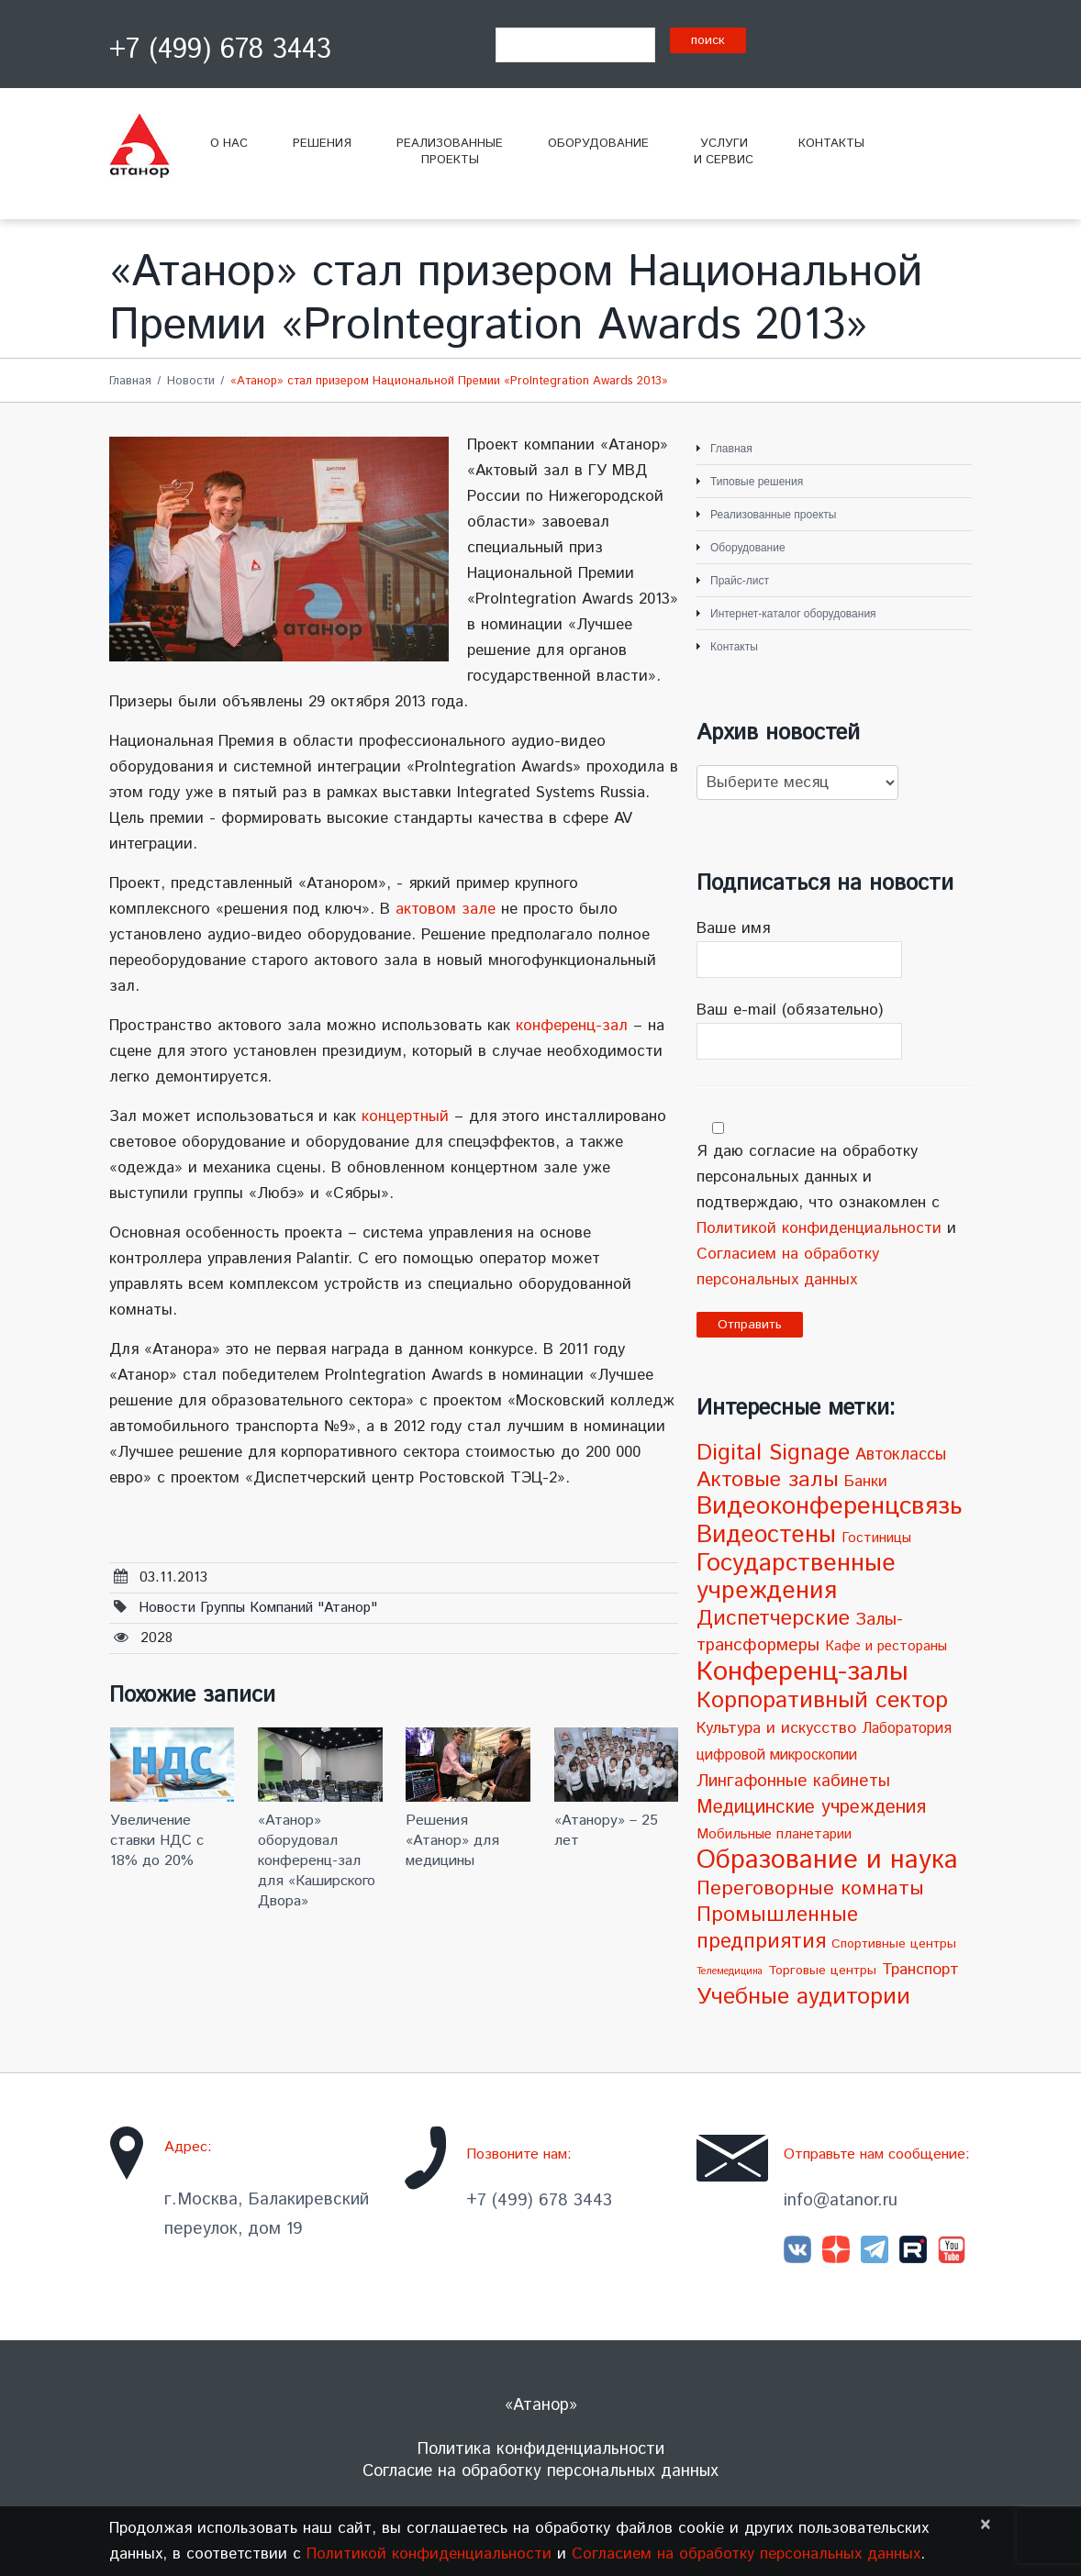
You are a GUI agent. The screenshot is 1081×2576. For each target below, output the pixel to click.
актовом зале (446, 909)
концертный (405, 1116)
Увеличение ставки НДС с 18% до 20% (157, 1840)
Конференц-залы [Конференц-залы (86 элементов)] (802, 1672)
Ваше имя (834, 947)
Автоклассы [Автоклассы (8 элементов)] (900, 1455)
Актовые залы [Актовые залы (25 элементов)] (768, 1480)
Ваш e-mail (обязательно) (834, 1029)
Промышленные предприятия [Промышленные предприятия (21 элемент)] (777, 1928)
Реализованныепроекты (449, 152)
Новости (191, 381)
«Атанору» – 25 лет (606, 1830)
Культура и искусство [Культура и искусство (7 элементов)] (776, 1728)
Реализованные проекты (773, 514)
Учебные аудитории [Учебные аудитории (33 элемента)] (803, 1997)
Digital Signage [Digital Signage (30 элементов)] (773, 1453)
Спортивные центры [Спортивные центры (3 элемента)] (893, 1944)
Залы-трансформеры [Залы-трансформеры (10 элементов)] (800, 1632)
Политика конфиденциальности (541, 2449)
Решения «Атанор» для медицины (452, 1840)
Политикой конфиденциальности (819, 1228)
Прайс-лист (739, 580)
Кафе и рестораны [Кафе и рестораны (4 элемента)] (886, 1647)
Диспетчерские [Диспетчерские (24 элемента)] (773, 1619)
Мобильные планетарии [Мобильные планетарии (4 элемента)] (774, 1835)
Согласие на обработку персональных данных (540, 2471)
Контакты (831, 143)
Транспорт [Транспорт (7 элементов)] (920, 1970)
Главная (130, 381)
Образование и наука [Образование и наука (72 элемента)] (827, 1860)
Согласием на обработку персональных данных (746, 2554)
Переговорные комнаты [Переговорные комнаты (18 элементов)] (810, 1888)
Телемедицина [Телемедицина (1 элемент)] (730, 1971)
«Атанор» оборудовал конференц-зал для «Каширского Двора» (316, 1861)
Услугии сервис (723, 152)
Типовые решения (756, 481)
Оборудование (598, 143)
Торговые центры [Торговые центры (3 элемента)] (822, 1970)
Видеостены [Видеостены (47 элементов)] (766, 1534)
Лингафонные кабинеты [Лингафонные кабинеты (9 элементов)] (793, 1781)
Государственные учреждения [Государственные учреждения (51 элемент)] (796, 1577)
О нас (229, 143)
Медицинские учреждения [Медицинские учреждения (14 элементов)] (811, 1807)
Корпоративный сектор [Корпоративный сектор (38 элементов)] (822, 1700)
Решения (322, 143)
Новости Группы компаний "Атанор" (258, 1607)
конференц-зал (572, 1026)
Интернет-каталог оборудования (793, 613)
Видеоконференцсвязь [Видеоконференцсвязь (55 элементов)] (829, 1507)
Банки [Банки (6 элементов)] (865, 1482)
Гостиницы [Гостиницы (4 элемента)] (876, 1538)
